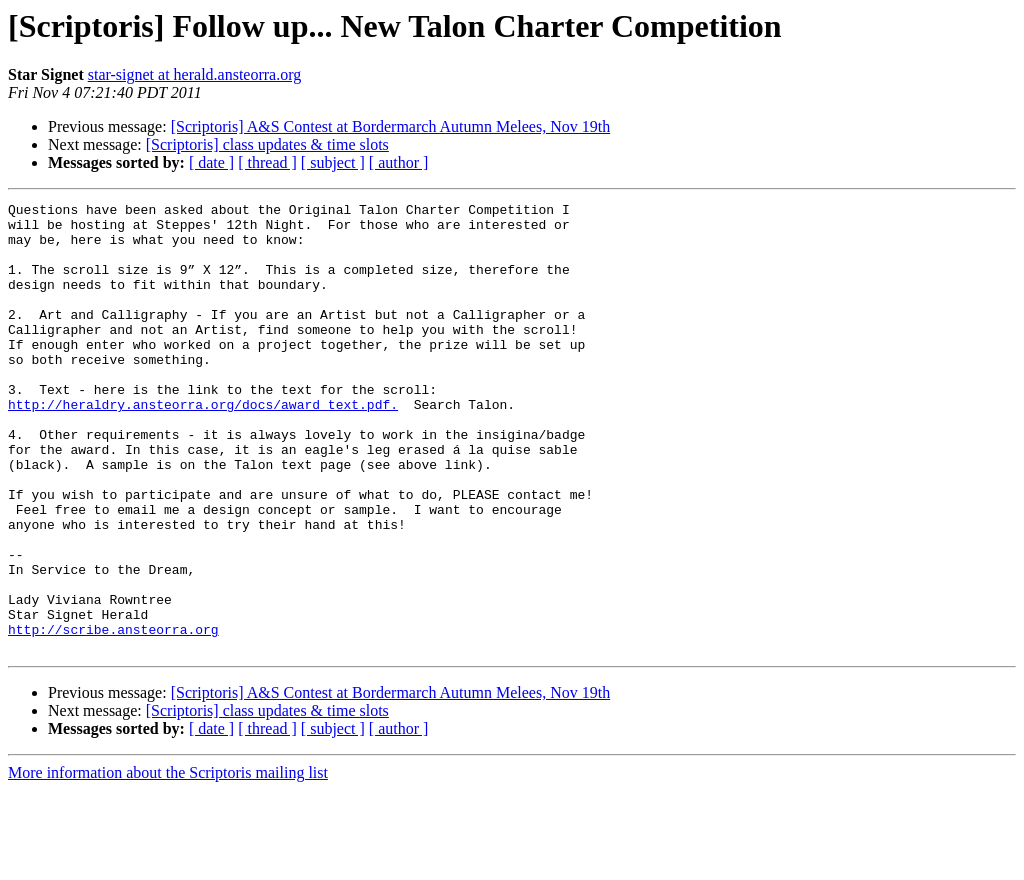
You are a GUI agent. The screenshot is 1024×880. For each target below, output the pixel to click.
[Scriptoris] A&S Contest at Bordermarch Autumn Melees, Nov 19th (391, 126)
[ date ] (211, 162)
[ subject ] (333, 162)
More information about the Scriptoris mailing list (168, 862)
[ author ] (399, 162)
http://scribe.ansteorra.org (113, 716)
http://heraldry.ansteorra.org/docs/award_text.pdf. (203, 446)
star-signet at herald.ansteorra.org (195, 74)
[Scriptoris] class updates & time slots (267, 144)
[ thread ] (267, 162)
